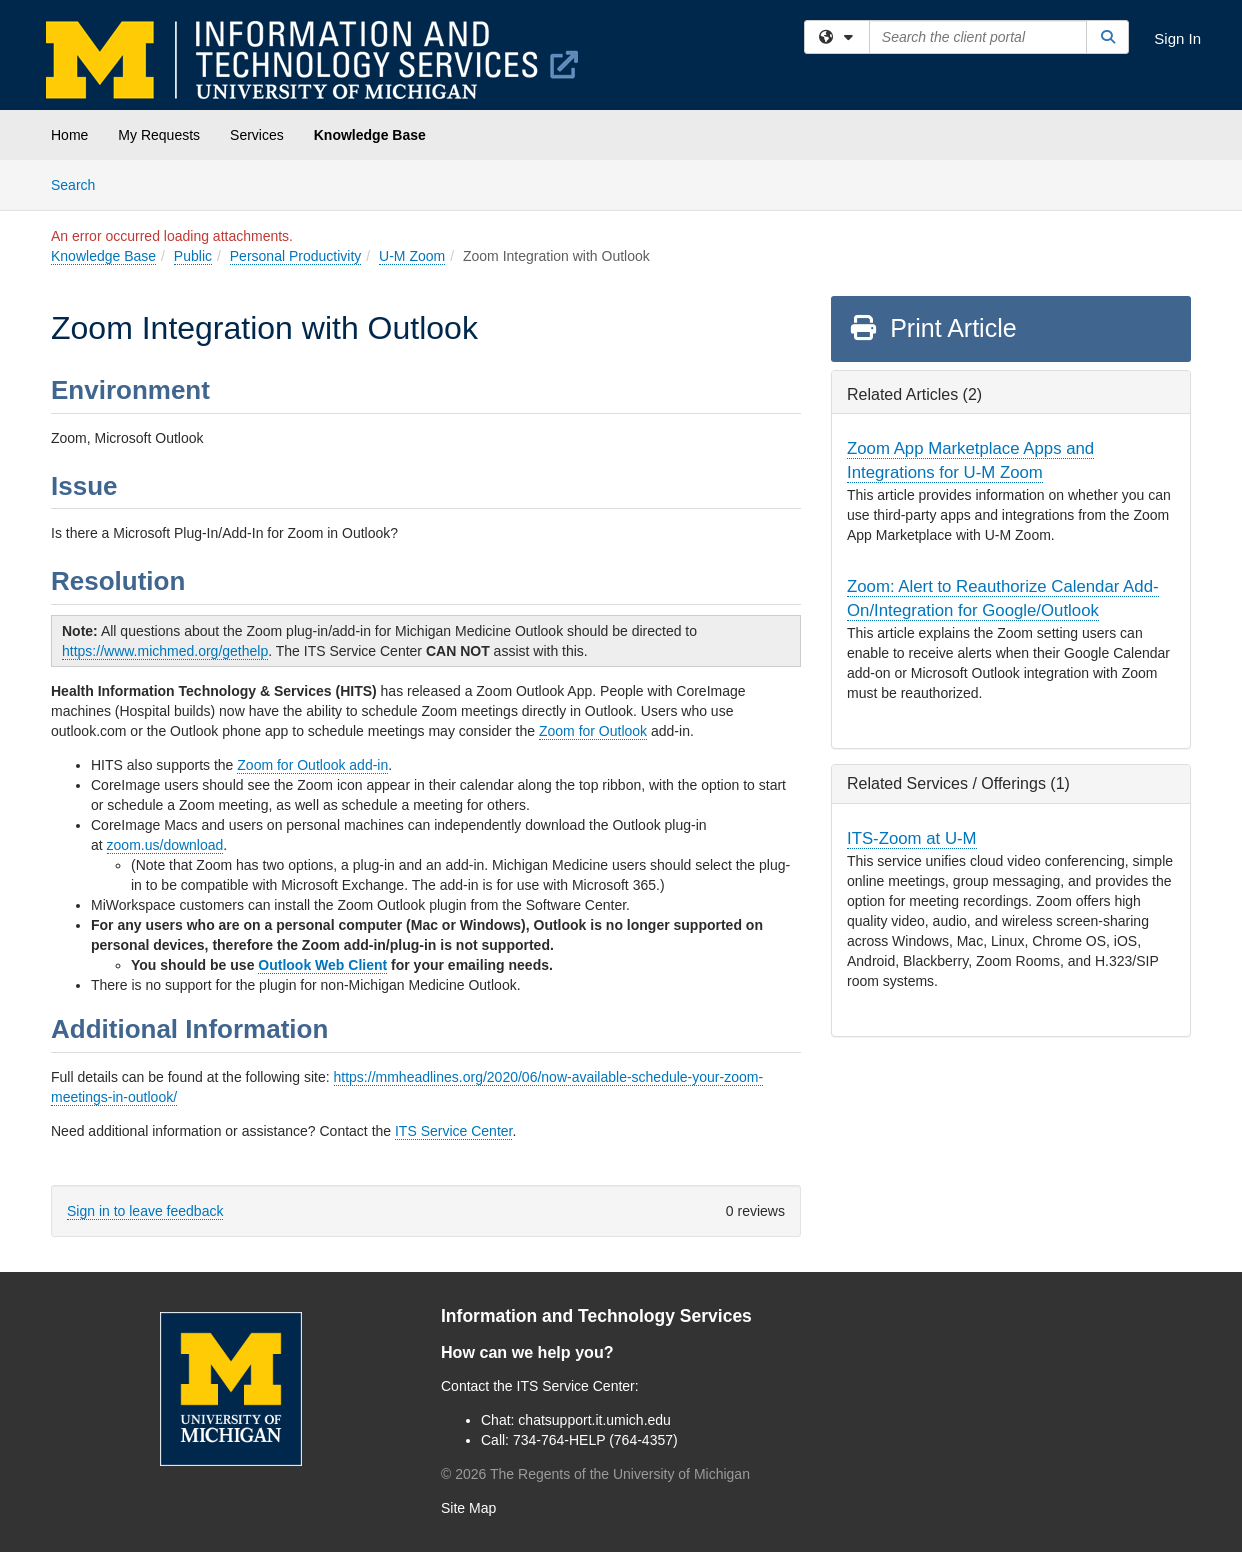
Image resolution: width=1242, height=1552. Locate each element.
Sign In (1177, 38)
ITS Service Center (454, 1131)
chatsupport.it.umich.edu (594, 1420)
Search (80, 183)
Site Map (468, 1508)
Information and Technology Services (596, 1316)
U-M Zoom (412, 256)
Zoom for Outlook (593, 731)
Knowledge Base (370, 135)
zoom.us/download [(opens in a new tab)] (165, 845)
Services (257, 135)
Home (69, 135)
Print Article (932, 328)
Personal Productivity (296, 256)
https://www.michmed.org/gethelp (165, 651)
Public (193, 256)
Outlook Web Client (322, 965)
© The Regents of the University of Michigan (595, 1474)
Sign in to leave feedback (145, 1211)
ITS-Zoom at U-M (912, 838)
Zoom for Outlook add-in (312, 765)
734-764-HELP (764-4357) (595, 1440)
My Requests (159, 135)
